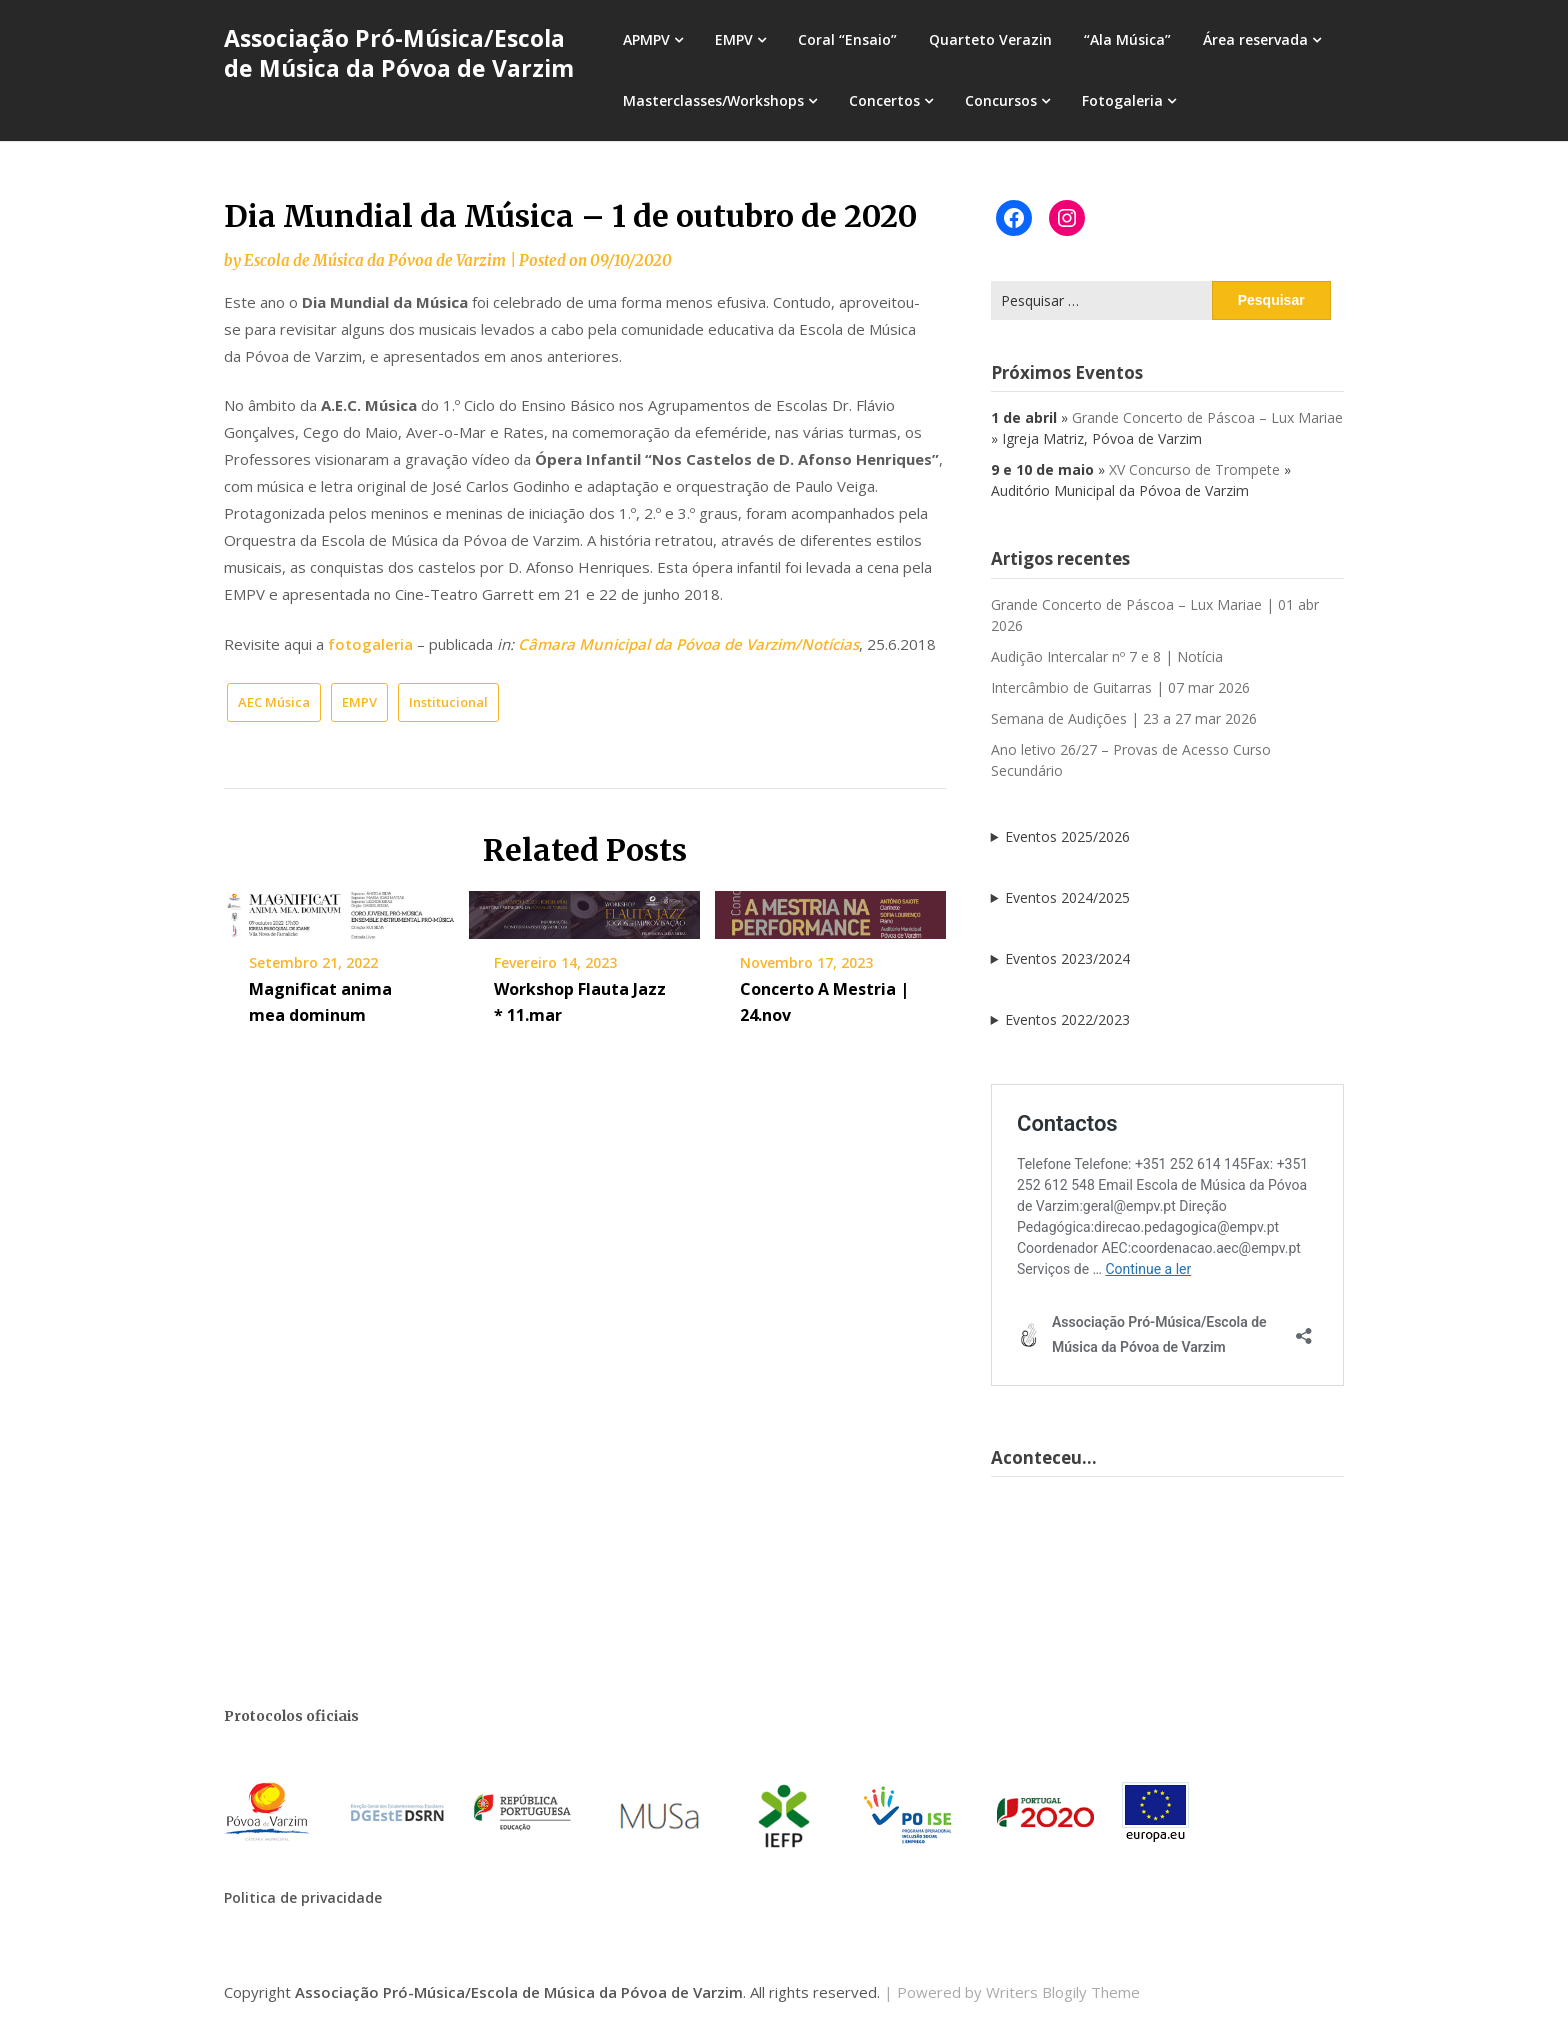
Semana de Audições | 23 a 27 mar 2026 (1124, 718)
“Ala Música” (1127, 39)
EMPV (734, 39)
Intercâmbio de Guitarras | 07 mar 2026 (1120, 687)
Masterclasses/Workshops (713, 100)
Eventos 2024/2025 (1067, 897)
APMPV (646, 39)
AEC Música (274, 702)
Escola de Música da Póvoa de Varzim (375, 260)
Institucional (448, 702)
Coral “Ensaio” (847, 39)
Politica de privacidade (303, 1897)
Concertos (884, 100)
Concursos (1001, 100)
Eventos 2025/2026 (1067, 836)
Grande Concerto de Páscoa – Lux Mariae (1207, 417)
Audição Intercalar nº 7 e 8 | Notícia (1107, 656)
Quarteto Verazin (990, 39)
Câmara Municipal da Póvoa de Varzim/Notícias (688, 644)
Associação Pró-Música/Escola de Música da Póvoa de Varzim (399, 53)
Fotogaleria (1122, 100)
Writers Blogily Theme (1063, 1992)
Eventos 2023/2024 (1067, 958)
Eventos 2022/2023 (1067, 1019)
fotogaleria (370, 644)
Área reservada (1255, 39)
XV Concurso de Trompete (1194, 469)
